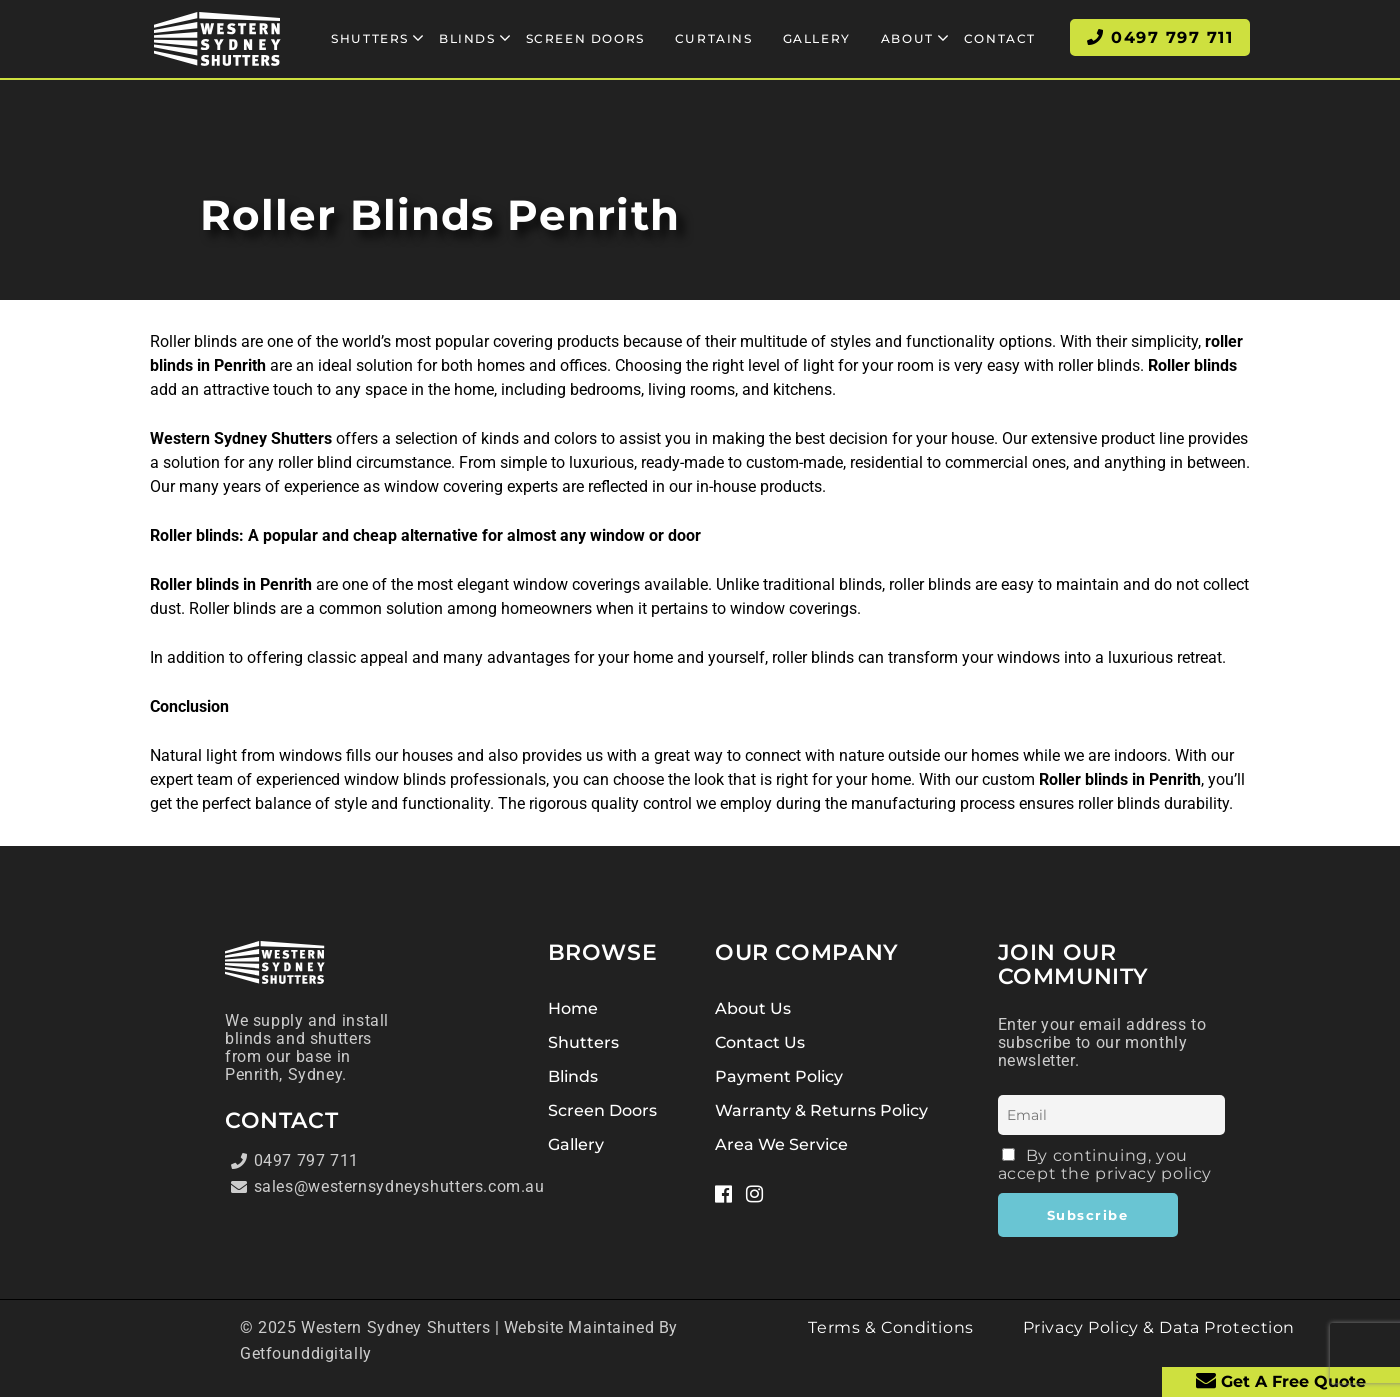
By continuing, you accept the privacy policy (1105, 1164)
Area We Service (781, 1144)
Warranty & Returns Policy (821, 1110)
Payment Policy (779, 1076)
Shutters (583, 1042)
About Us (753, 1008)
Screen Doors (602, 1110)
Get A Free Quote (1281, 1380)
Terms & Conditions (890, 1327)
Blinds (573, 1076)
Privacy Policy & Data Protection (1159, 1327)
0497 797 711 (295, 1160)
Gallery (576, 1144)
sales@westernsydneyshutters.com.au (317, 1186)
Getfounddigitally (306, 1353)
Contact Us (760, 1042)
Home (573, 1008)
